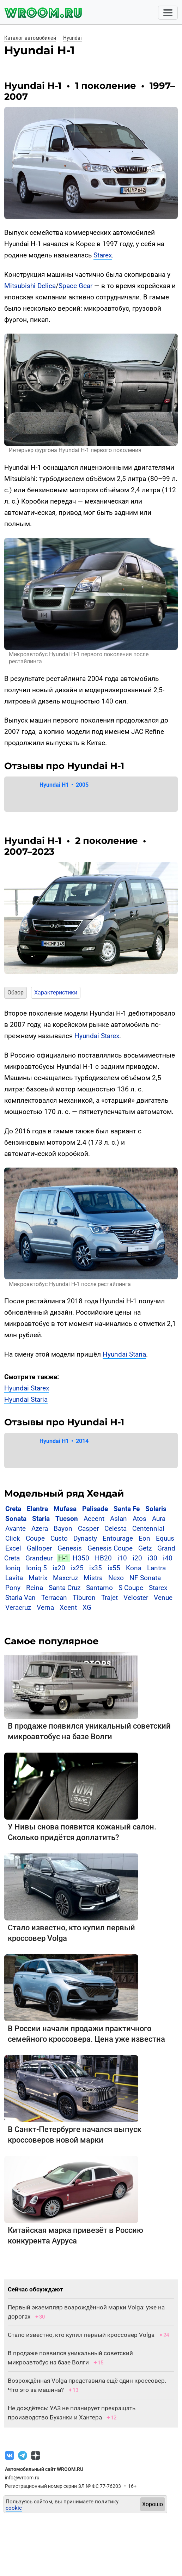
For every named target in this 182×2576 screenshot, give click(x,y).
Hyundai (72, 38)
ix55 (114, 1568)
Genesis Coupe (110, 1548)
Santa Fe (127, 1509)
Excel (13, 1548)
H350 (81, 1558)
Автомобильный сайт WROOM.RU (44, 2469)
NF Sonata (145, 1578)
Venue (163, 1598)
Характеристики (55, 992)
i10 (122, 1558)
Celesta (115, 1528)
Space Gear (75, 286)
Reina (34, 1588)
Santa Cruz (64, 1588)
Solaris (155, 1509)
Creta (13, 1509)
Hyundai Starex (96, 1036)
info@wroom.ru (22, 2477)
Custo (59, 1538)
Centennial (148, 1528)
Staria (41, 1519)
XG (87, 1607)
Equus (165, 1538)
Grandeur (39, 1558)
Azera (39, 1528)
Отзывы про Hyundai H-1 (64, 766)
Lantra (156, 1568)
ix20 (59, 1568)
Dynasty (85, 1538)
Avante (15, 1528)
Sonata (15, 1519)
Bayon (63, 1528)
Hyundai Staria (124, 1354)
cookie (14, 2508)
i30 (152, 1558)
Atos (139, 1519)
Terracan (54, 1598)
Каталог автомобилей (30, 38)
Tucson (66, 1519)
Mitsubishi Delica (30, 286)
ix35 (95, 1568)
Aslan (118, 1519)
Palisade (95, 1509)
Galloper (39, 1548)
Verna (45, 1607)
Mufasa (65, 1509)
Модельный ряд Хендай (64, 1493)
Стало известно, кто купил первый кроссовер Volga (81, 2334)
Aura (158, 1519)
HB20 (103, 1558)
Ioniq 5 (36, 1568)
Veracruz (18, 1607)
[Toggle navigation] (168, 13)
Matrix (38, 1578)
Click (12, 1538)
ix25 (77, 1568)
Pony (12, 1588)
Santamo (99, 1588)
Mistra (93, 1578)
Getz (145, 1548)
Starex (102, 255)
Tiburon (84, 1598)
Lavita (14, 1578)
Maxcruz (65, 1578)
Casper (88, 1528)
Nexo (116, 1578)
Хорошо (152, 2504)
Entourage (118, 1538)
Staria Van (20, 1598)
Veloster (135, 1598)
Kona (133, 1568)
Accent (94, 1519)
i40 (167, 1558)
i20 (137, 1558)
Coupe (35, 1538)
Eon (144, 1538)
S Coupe (131, 1588)
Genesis (69, 1548)
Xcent (68, 1607)
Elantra (37, 1509)
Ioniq (12, 1568)
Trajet (109, 1598)
